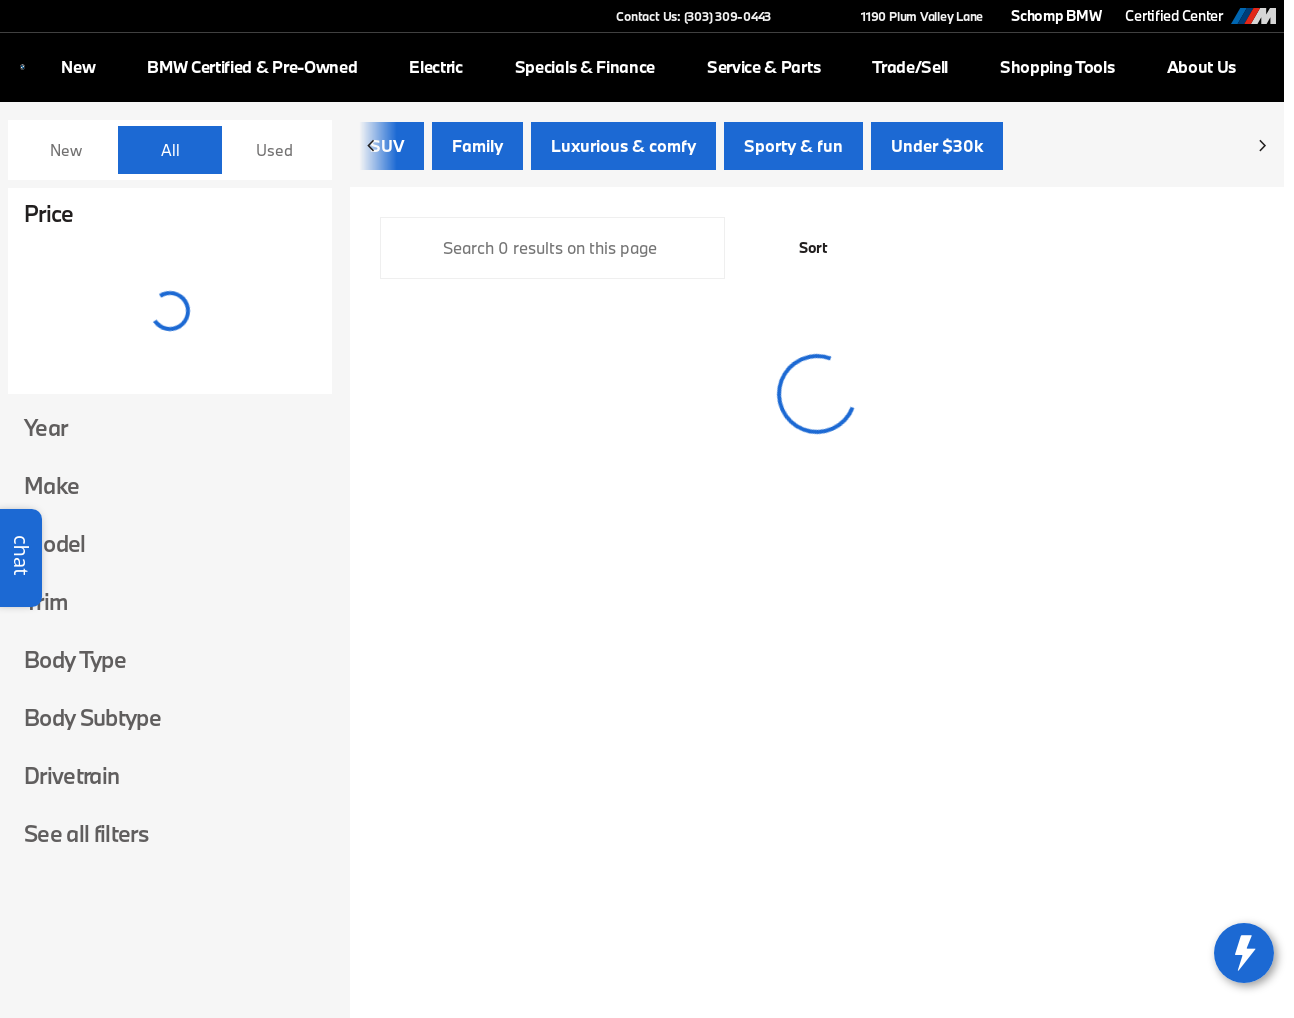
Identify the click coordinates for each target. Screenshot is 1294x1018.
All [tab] (170, 150)
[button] (815, 16)
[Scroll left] (372, 150)
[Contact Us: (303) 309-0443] (693, 16)
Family (477, 149)
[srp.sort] (802, 252)
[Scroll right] (1262, 150)
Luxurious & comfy (623, 149)
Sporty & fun (793, 149)
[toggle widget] (1244, 953)
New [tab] (66, 150)
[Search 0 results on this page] (552, 252)
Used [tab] (274, 150)
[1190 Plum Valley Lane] (913, 16)
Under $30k (937, 149)
